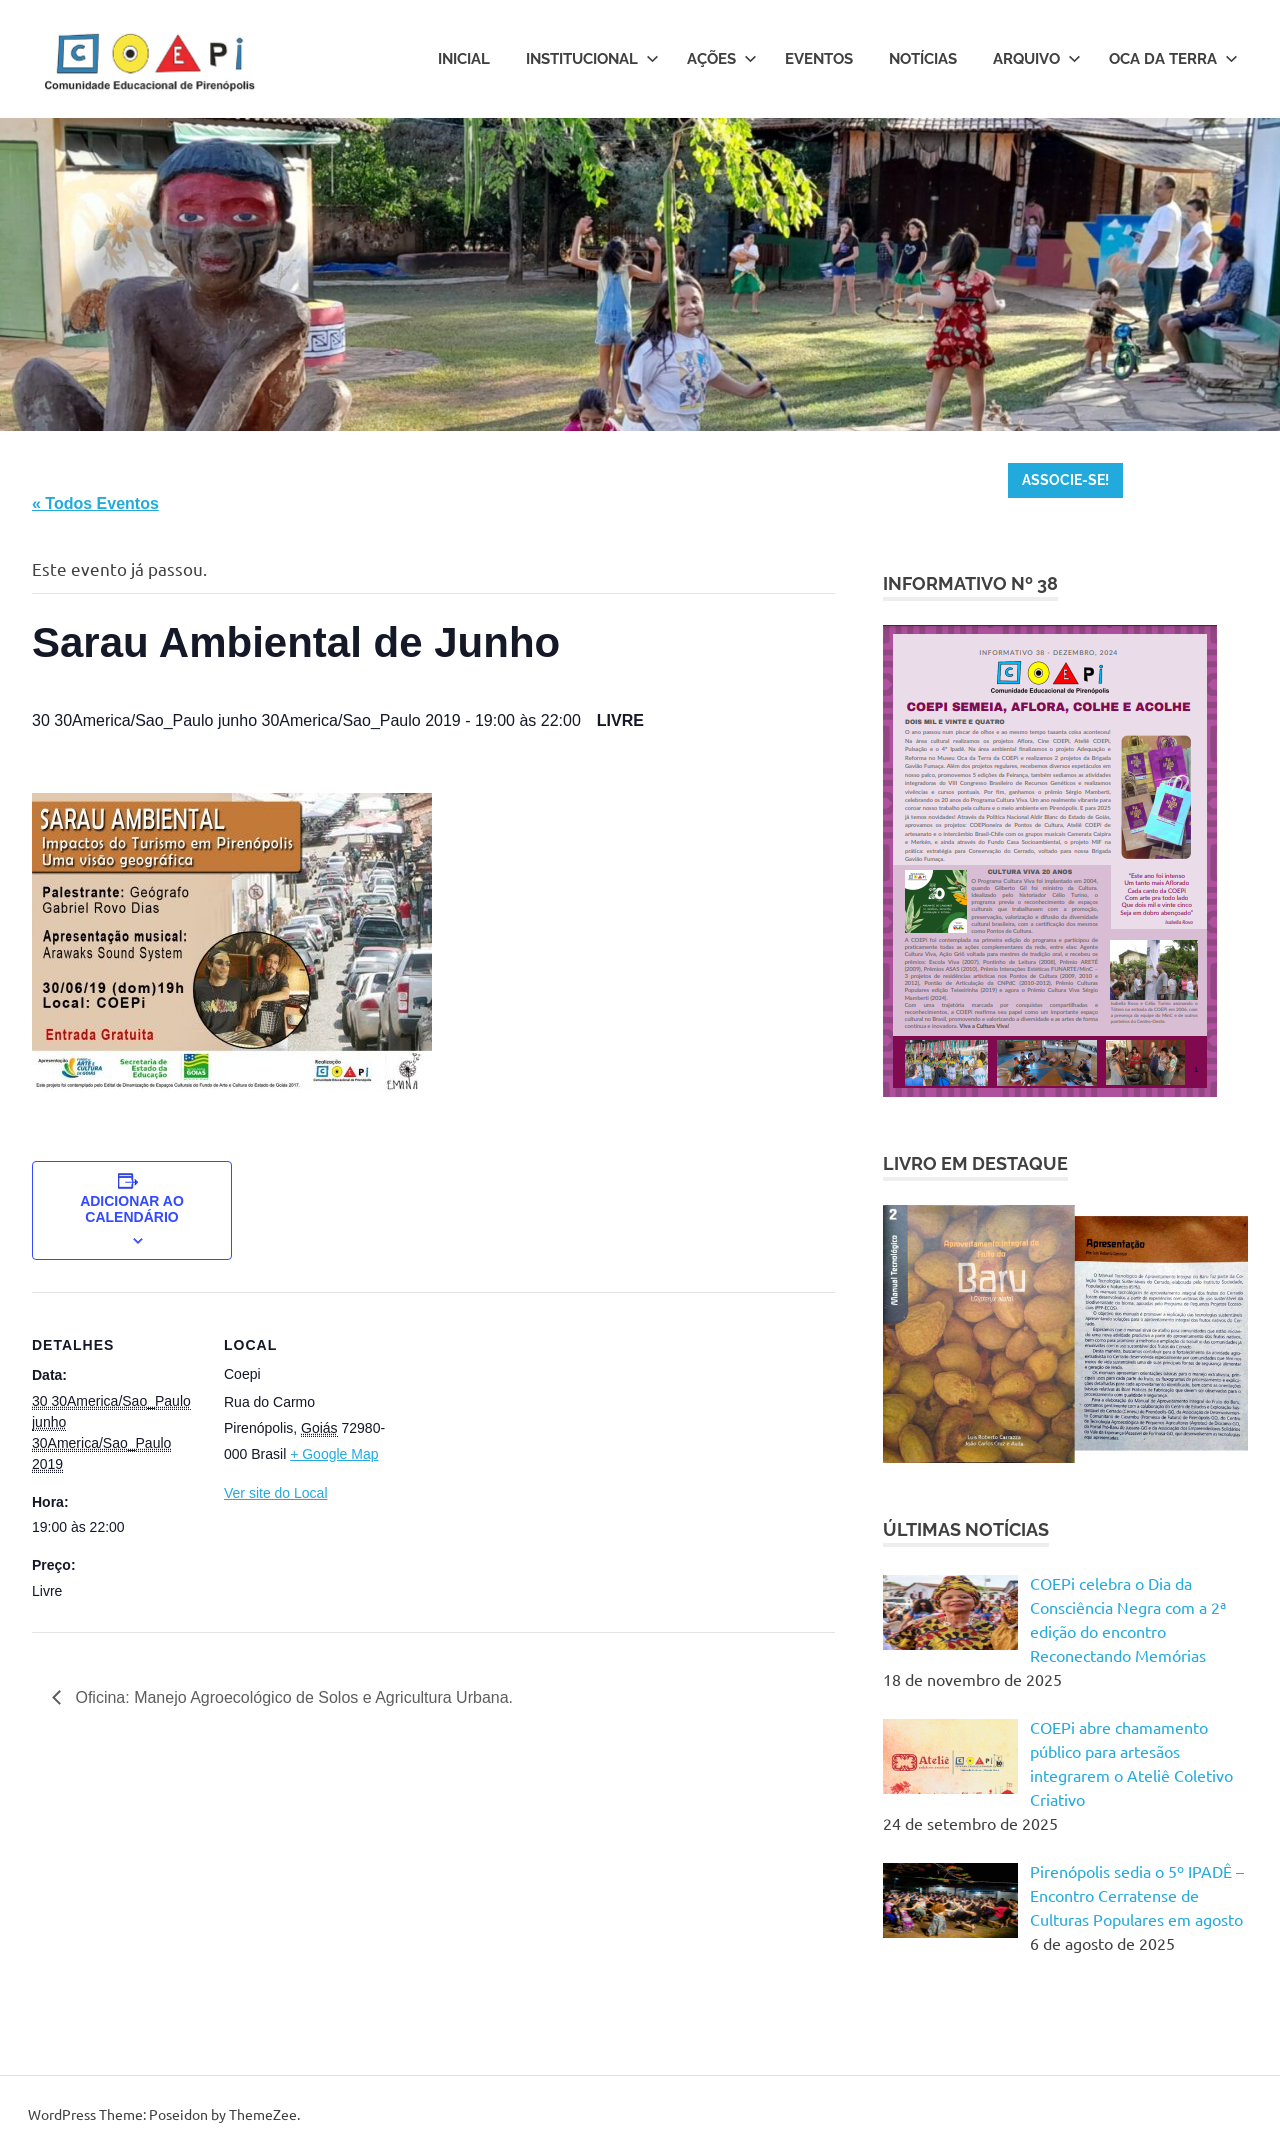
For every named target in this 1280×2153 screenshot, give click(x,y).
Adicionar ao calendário (132, 1209)
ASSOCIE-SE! (1065, 480)
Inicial (464, 59)
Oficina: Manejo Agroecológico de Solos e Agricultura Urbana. (292, 1697)
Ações (722, 59)
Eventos (819, 59)
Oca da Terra (1173, 59)
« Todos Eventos (95, 503)
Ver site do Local (276, 1493)
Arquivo (1037, 59)
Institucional (592, 59)
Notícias (923, 59)
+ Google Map (334, 1454)
